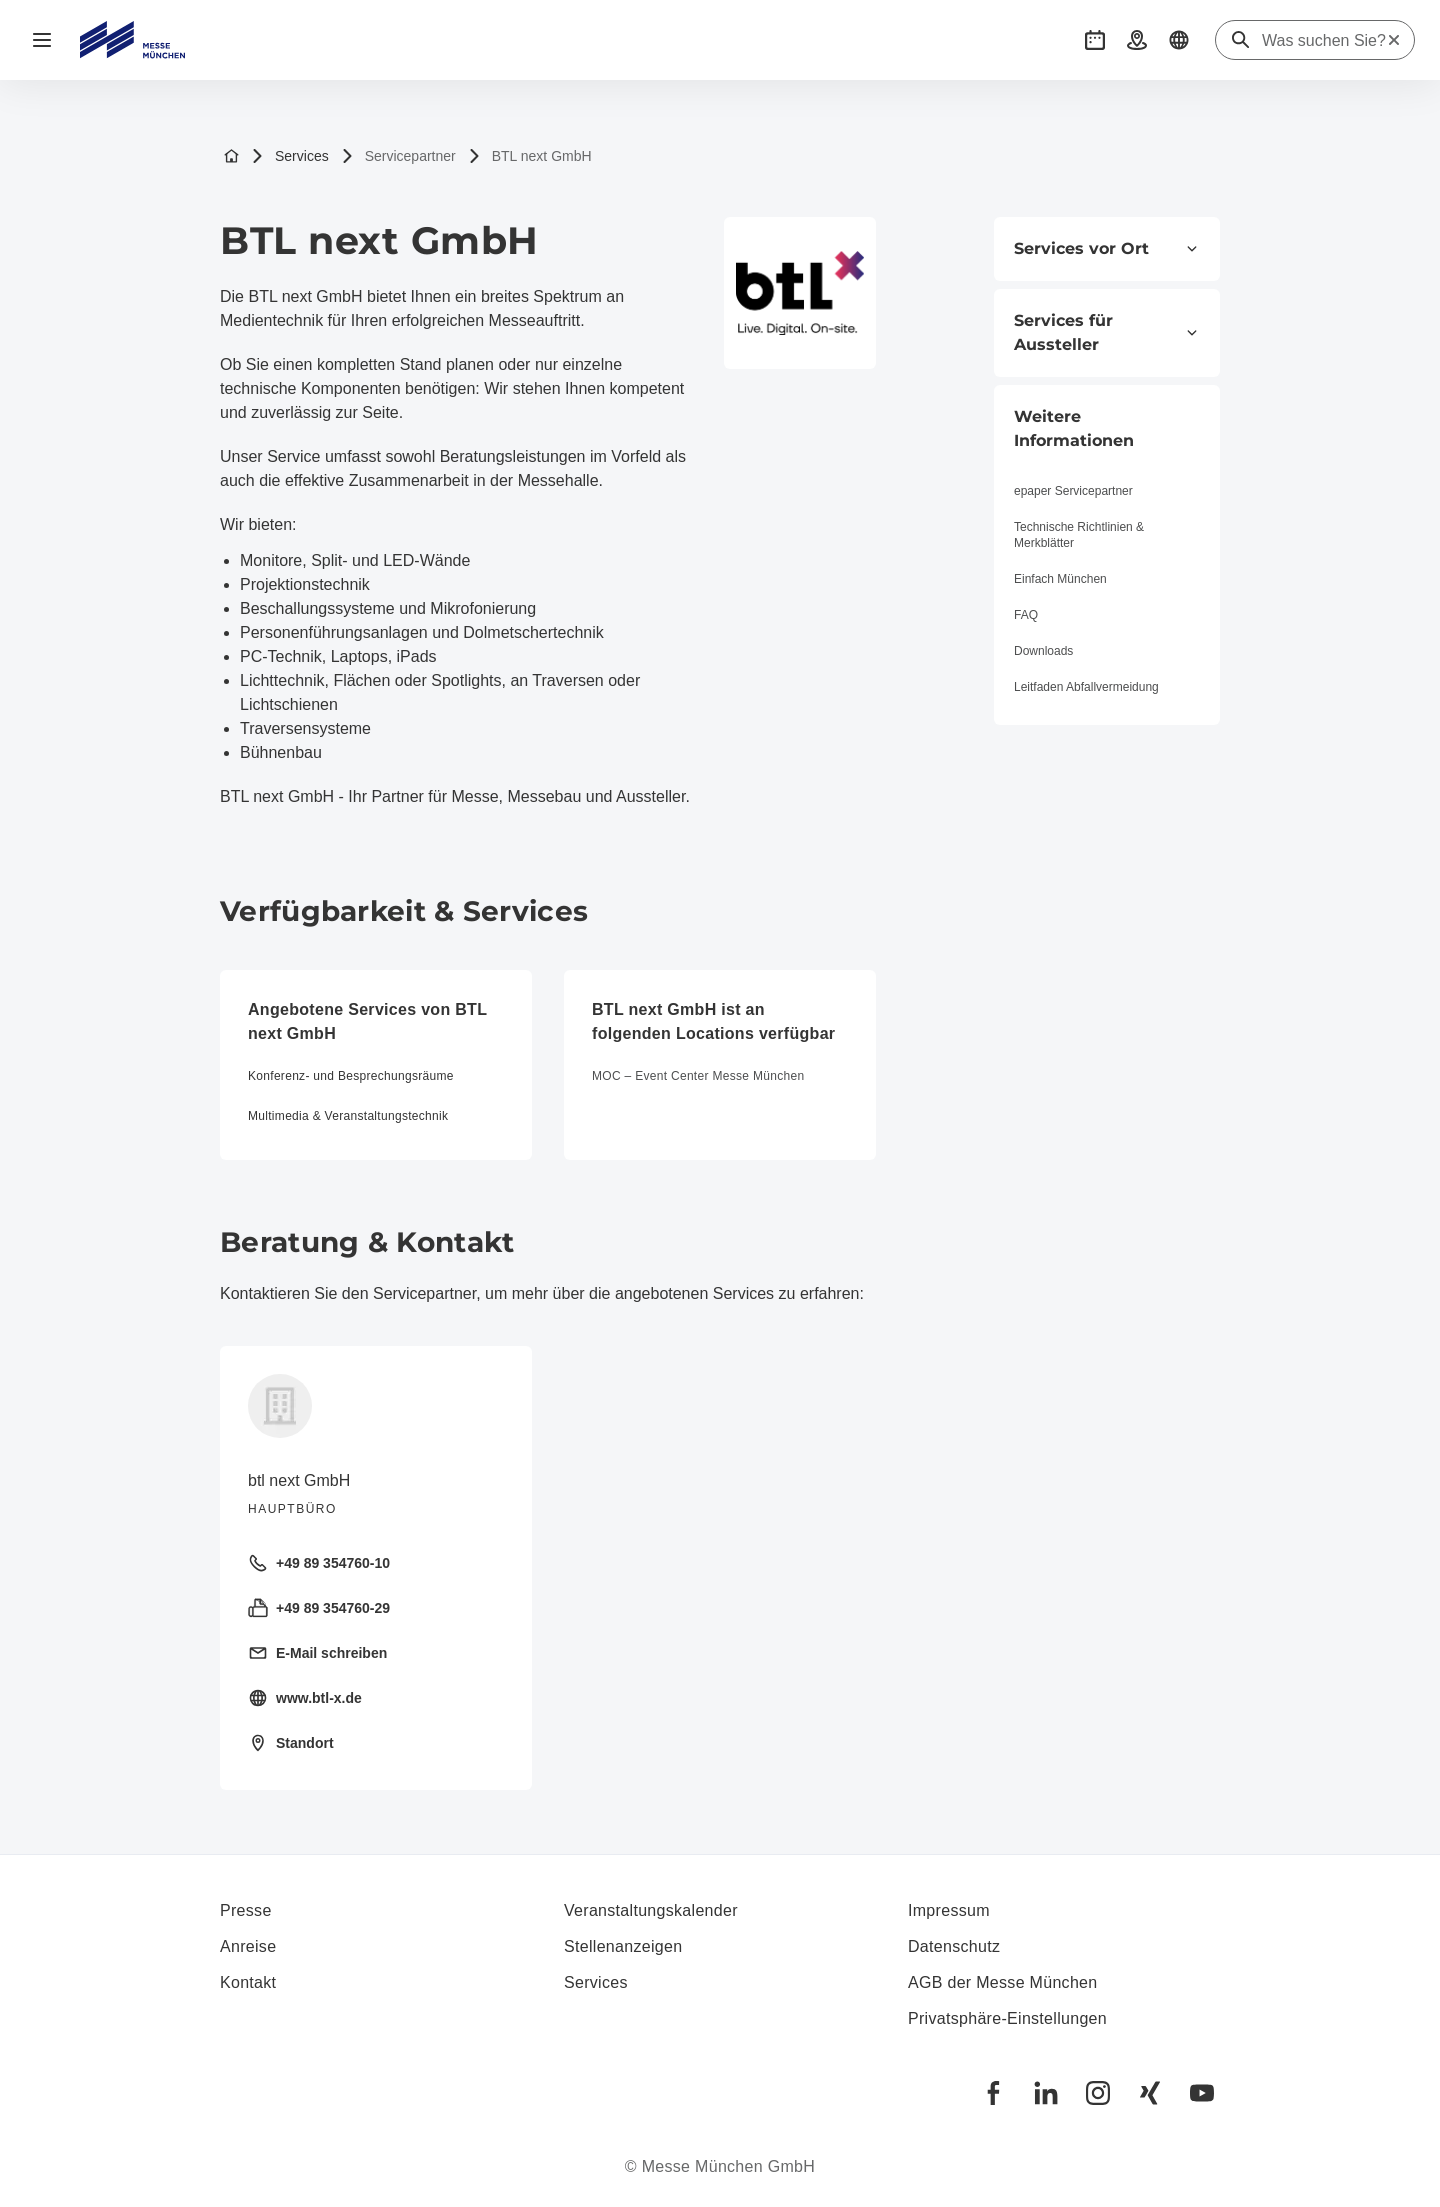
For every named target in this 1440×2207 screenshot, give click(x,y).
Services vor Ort (1107, 248)
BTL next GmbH (530, 156)
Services (290, 156)
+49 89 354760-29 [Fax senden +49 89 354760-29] (319, 1608)
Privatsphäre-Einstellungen (1007, 2018)
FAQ (1026, 615)
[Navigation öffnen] (42, 40)
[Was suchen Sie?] (1324, 41)
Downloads (1043, 651)
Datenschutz (954, 1946)
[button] (1095, 40)
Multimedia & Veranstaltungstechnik (348, 1116)
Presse (246, 1910)
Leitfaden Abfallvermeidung (1086, 687)
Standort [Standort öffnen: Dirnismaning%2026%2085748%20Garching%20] (291, 1743)
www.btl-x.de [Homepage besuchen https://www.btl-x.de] (305, 1698)
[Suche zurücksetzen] (1394, 40)
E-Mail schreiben (317, 1653)
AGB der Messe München (1003, 1982)
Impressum (949, 1910)
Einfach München (1060, 579)
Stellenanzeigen (623, 1946)
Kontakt (248, 1982)
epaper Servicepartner (1073, 491)
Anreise (248, 1946)
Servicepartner (398, 156)
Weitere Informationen (1074, 428)
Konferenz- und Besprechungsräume (351, 1076)
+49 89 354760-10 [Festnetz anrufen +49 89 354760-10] (319, 1563)
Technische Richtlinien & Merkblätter (1079, 535)
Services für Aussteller (1107, 332)
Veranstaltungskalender (651, 1910)
